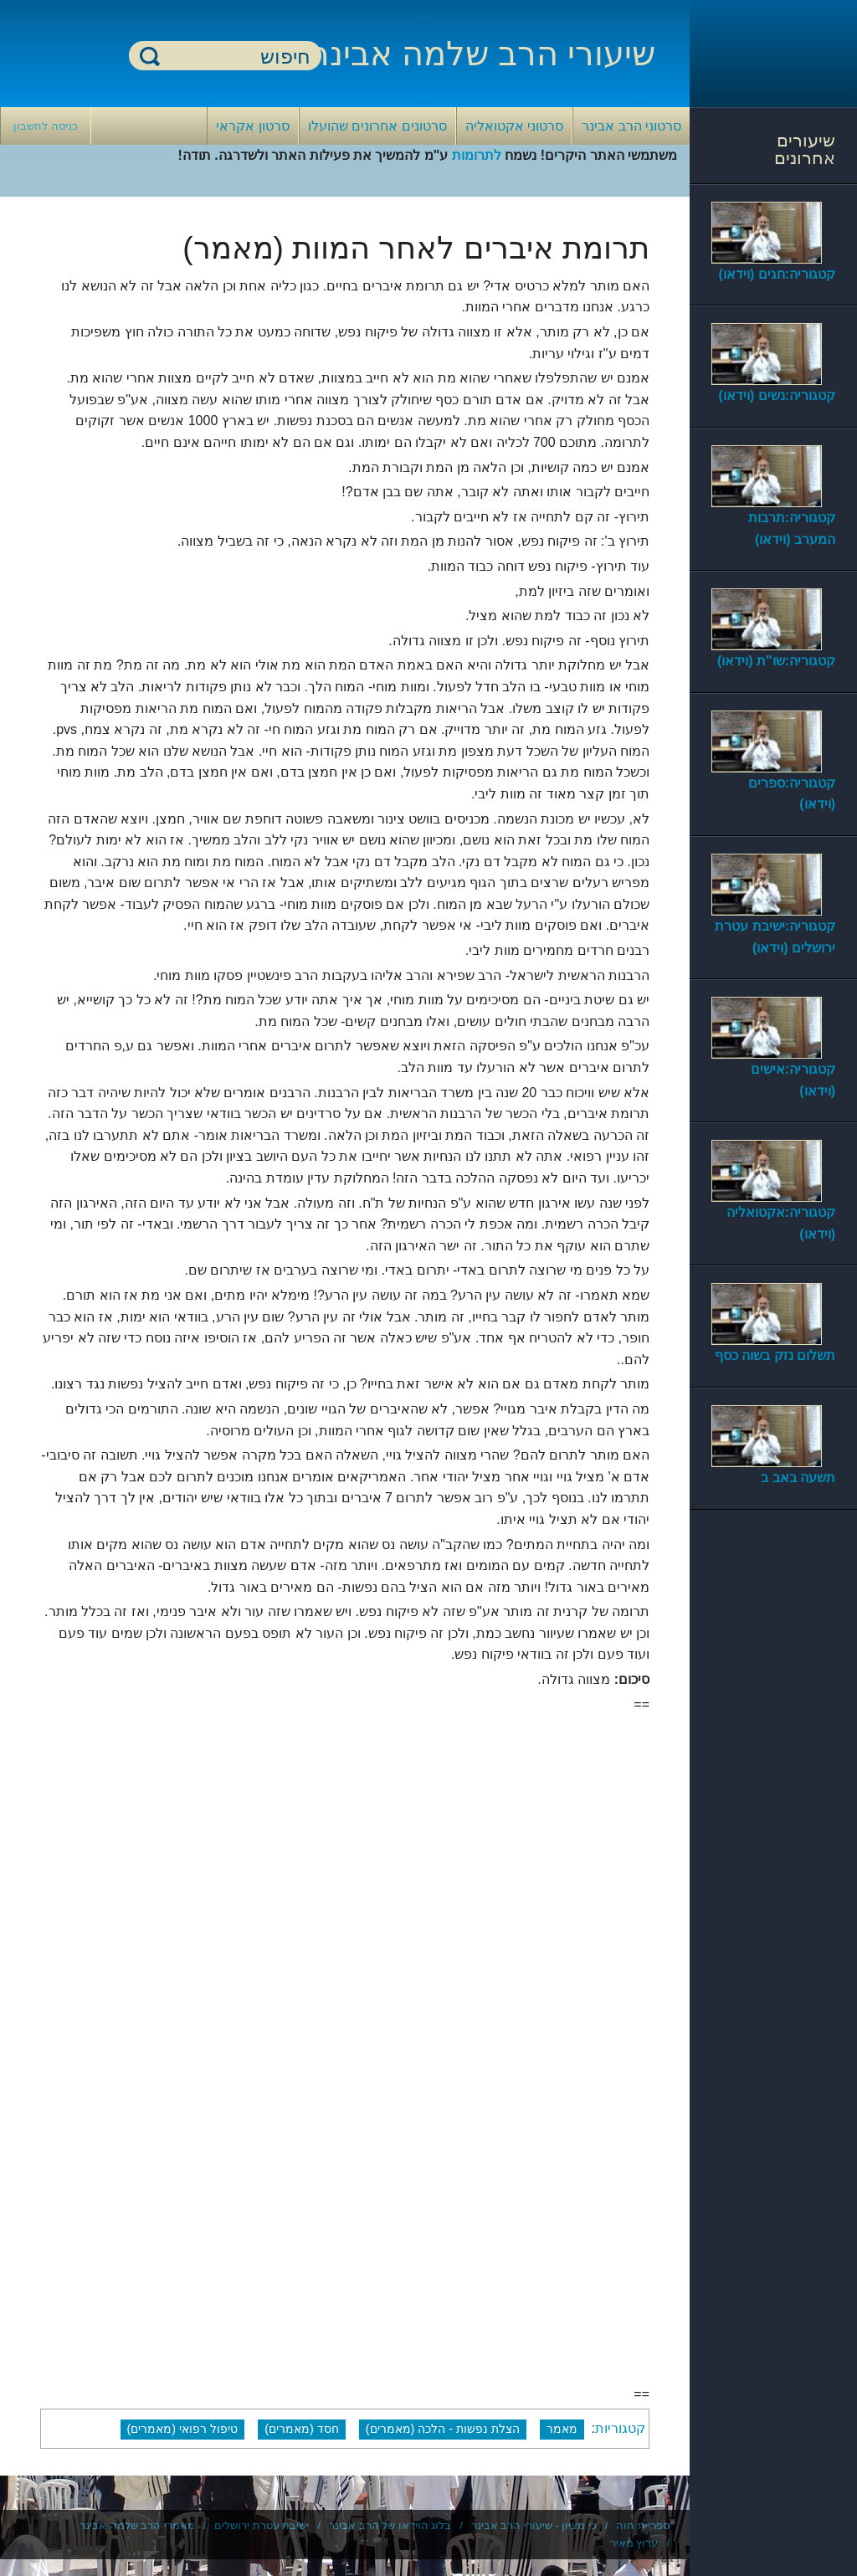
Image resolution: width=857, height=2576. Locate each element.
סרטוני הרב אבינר (631, 126)
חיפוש (150, 56)
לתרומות (476, 155)
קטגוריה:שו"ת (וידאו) (776, 661)
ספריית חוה (643, 2525)
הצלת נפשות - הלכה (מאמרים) (443, 2428)
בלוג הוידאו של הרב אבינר (390, 2525)
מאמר (562, 2428)
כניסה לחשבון (45, 126)
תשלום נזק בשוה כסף (775, 1355)
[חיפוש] (235, 56)
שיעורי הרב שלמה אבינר (482, 53)
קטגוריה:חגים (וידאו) (777, 274)
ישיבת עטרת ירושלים (261, 2525)
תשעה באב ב (798, 1477)
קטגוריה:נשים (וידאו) (777, 395)
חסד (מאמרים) (301, 2428)
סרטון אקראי (252, 126)
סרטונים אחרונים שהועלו (377, 126)
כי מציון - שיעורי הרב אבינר (534, 2525)
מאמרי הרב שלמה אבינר (137, 2525)
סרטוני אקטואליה (514, 126)
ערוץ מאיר (634, 2543)
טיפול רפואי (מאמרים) (183, 2428)
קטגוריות (620, 2428)
